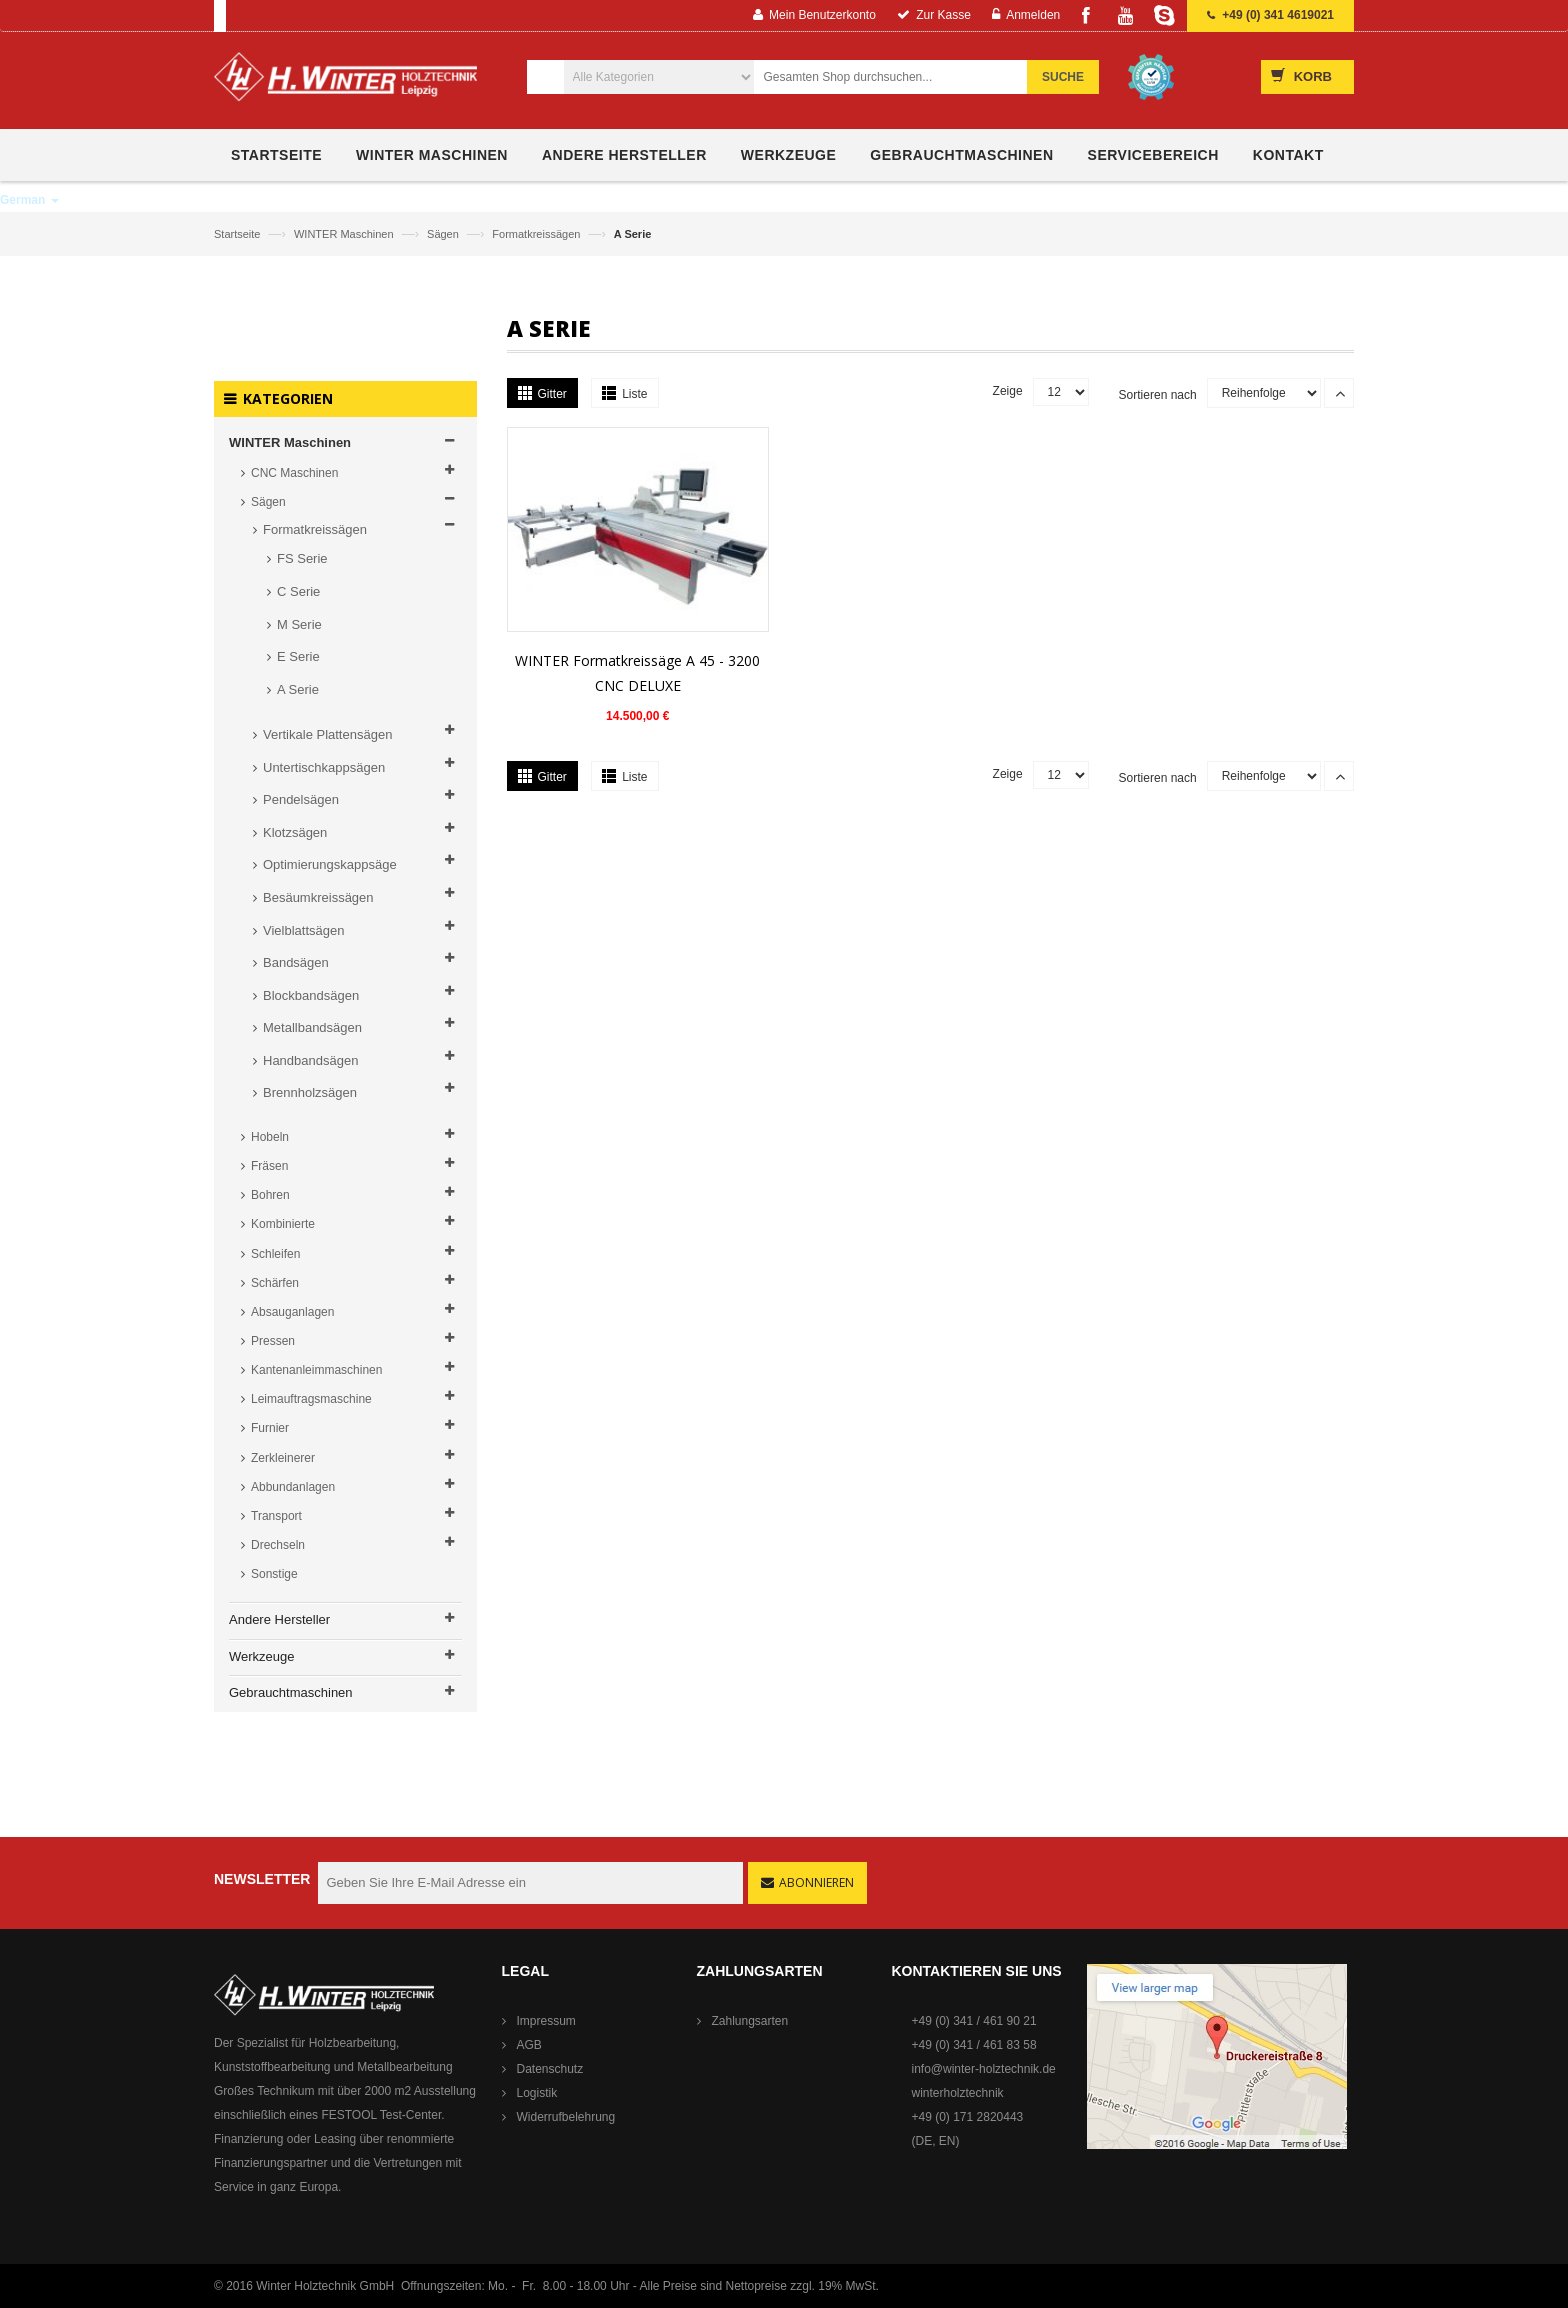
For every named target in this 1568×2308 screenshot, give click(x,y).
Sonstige (274, 1574)
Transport (276, 1516)
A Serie (298, 689)
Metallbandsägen (312, 1027)
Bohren (270, 1195)
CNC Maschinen (294, 473)
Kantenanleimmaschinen (316, 1370)
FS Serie (302, 558)
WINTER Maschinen (345, 234)
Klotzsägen (295, 832)
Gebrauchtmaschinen (291, 1692)
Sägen (444, 234)
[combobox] (901, 77)
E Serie (298, 656)
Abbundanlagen (293, 1487)
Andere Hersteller (279, 1619)
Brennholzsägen (310, 1092)
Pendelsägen (301, 799)
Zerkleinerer (283, 1458)
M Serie (299, 624)
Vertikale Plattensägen (327, 734)
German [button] (29, 200)
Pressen (273, 1341)
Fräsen (269, 1166)
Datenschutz (550, 2069)
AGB (529, 2045)
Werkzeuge (262, 1656)
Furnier (270, 1428)
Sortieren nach (1158, 395)
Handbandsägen (310, 1060)
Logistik (537, 2093)
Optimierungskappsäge (330, 864)
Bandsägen (296, 962)
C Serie (298, 591)
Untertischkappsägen (324, 767)
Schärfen (275, 1283)
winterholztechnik (958, 2093)
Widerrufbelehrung (566, 2117)
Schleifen (275, 1254)
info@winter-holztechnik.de (984, 2069)
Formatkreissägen (537, 234)
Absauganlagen (292, 1312)
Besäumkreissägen (318, 897)
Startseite (239, 234)
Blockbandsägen (311, 995)
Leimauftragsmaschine (311, 1399)
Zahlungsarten (750, 2021)
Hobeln (270, 1137)
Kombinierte (283, 1224)
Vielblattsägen (303, 930)
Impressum (546, 2021)
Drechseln (278, 1545)
